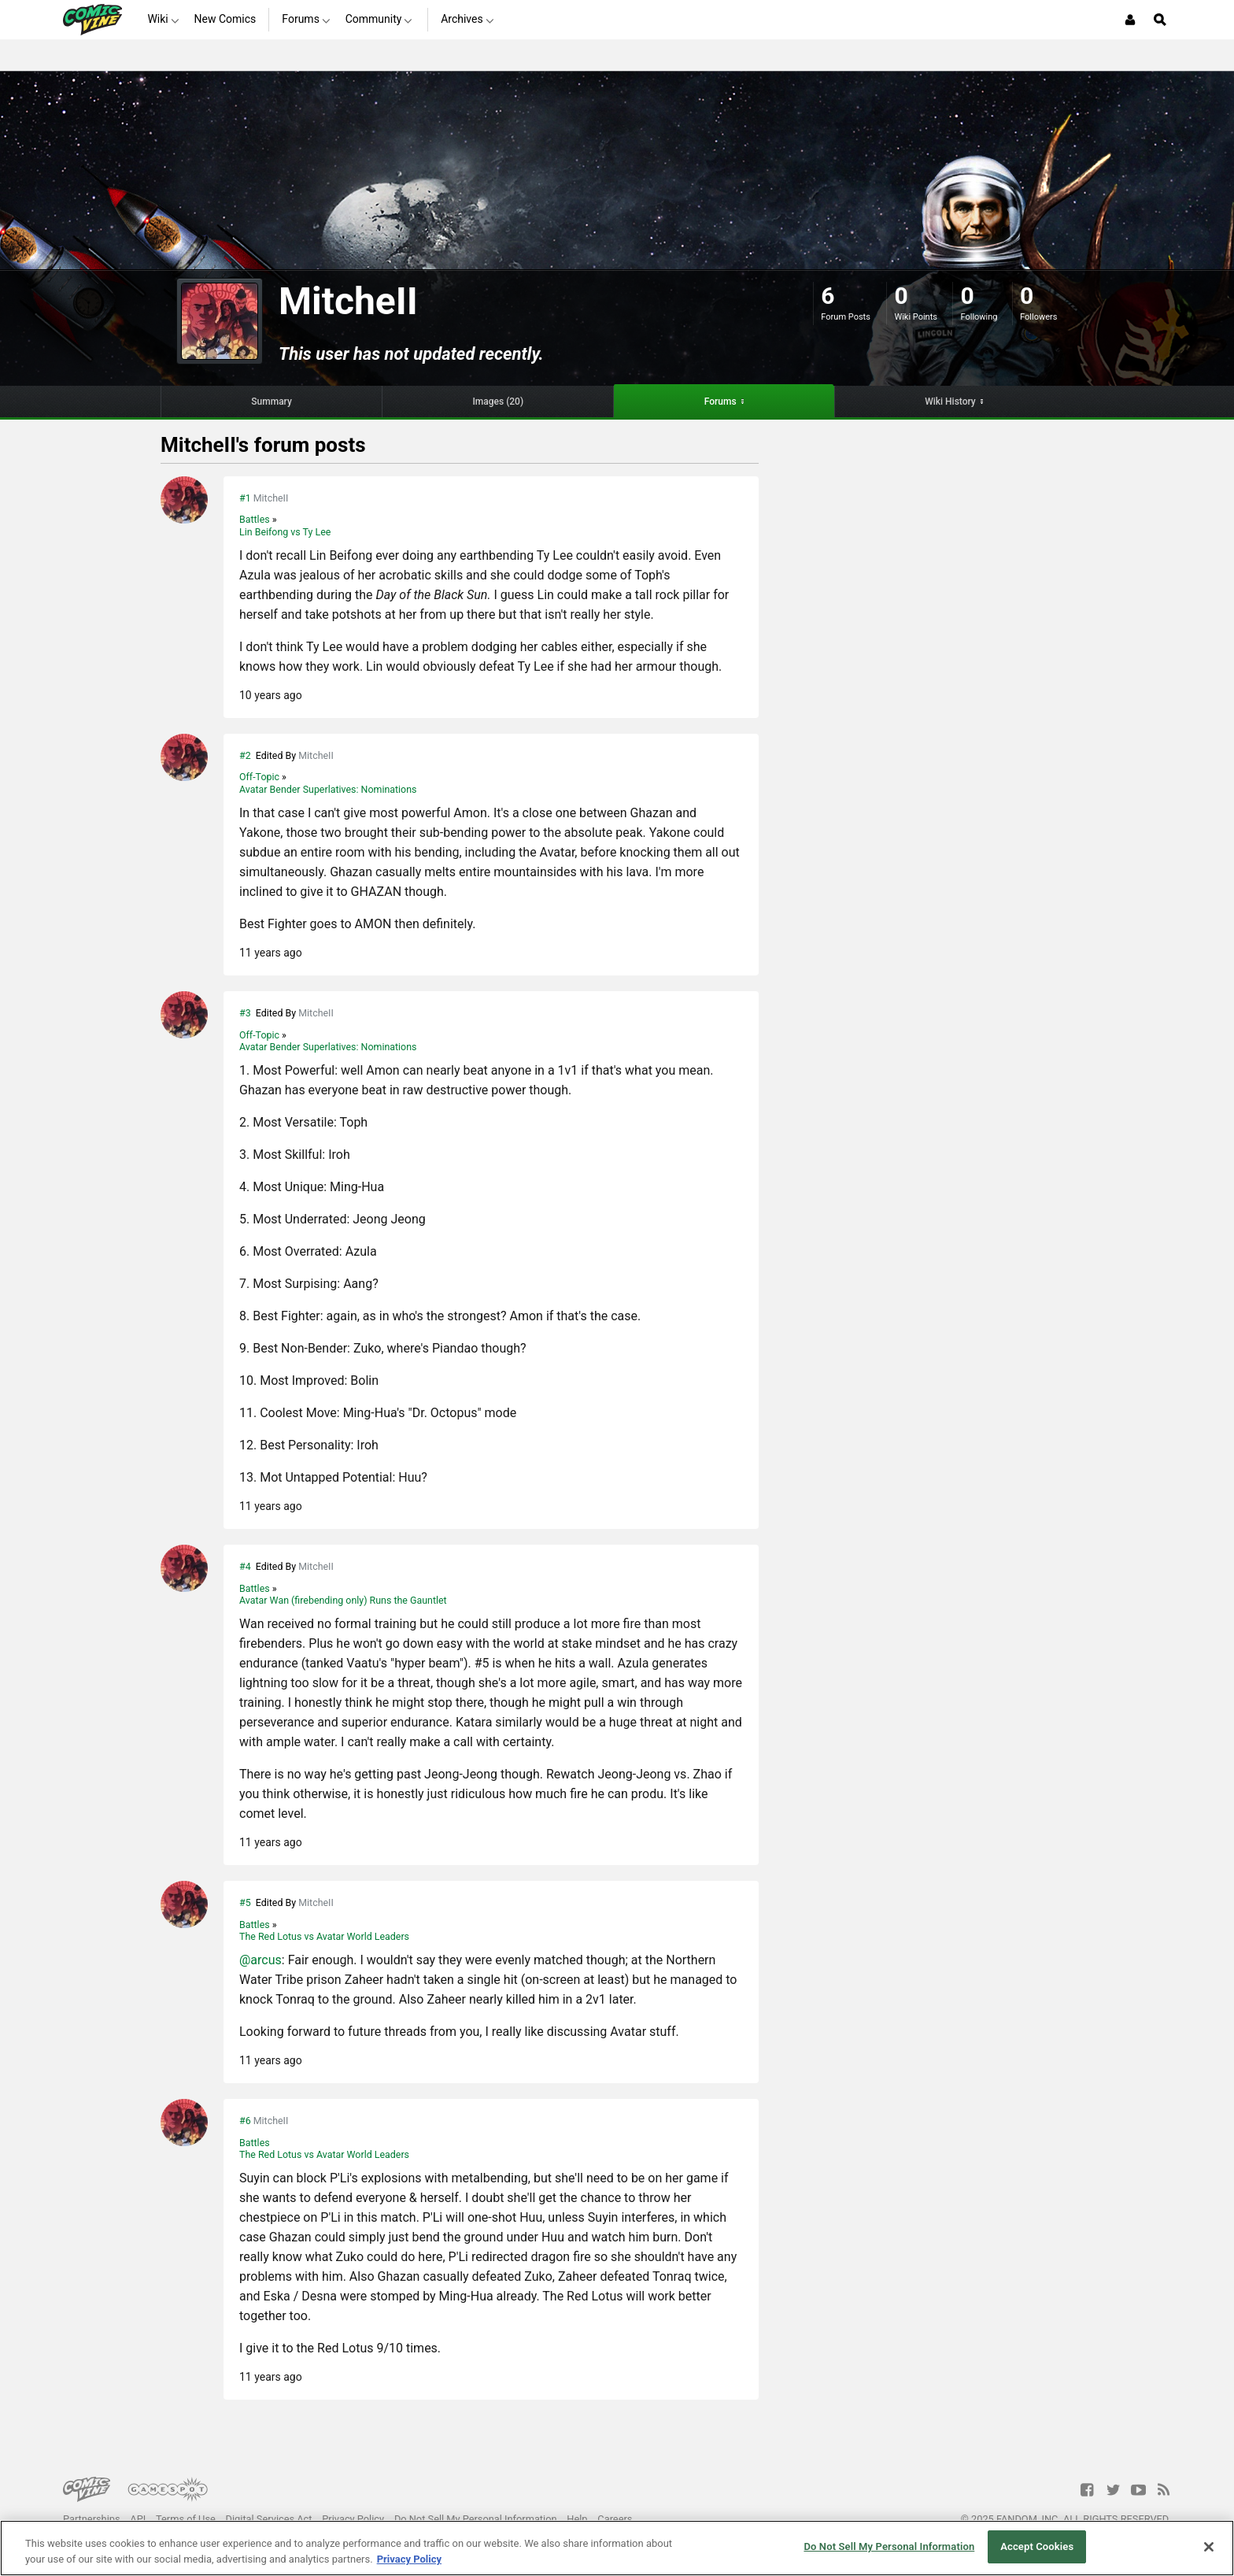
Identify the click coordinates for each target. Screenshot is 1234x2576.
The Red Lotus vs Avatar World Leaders (324, 1936)
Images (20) (497, 401)
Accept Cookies (1036, 2546)
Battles (255, 519)
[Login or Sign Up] (1130, 19)
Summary (271, 401)
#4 (245, 1566)
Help (577, 2519)
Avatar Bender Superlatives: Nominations (327, 789)
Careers (614, 2519)
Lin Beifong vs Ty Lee (285, 532)
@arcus (260, 1959)
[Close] (1209, 2547)
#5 (245, 1902)
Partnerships (91, 2519)
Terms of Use (186, 2519)
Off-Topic (260, 777)
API (138, 2519)
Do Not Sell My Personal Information (475, 2519)
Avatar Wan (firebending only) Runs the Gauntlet (343, 1600)
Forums (720, 401)
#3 (245, 1013)
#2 (245, 755)
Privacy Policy (353, 2519)
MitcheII (271, 498)
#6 (245, 2120)
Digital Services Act (269, 2519)
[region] (617, 2548)
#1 (245, 498)
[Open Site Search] (1160, 19)
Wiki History (950, 401)
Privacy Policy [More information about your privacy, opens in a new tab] (409, 2559)
